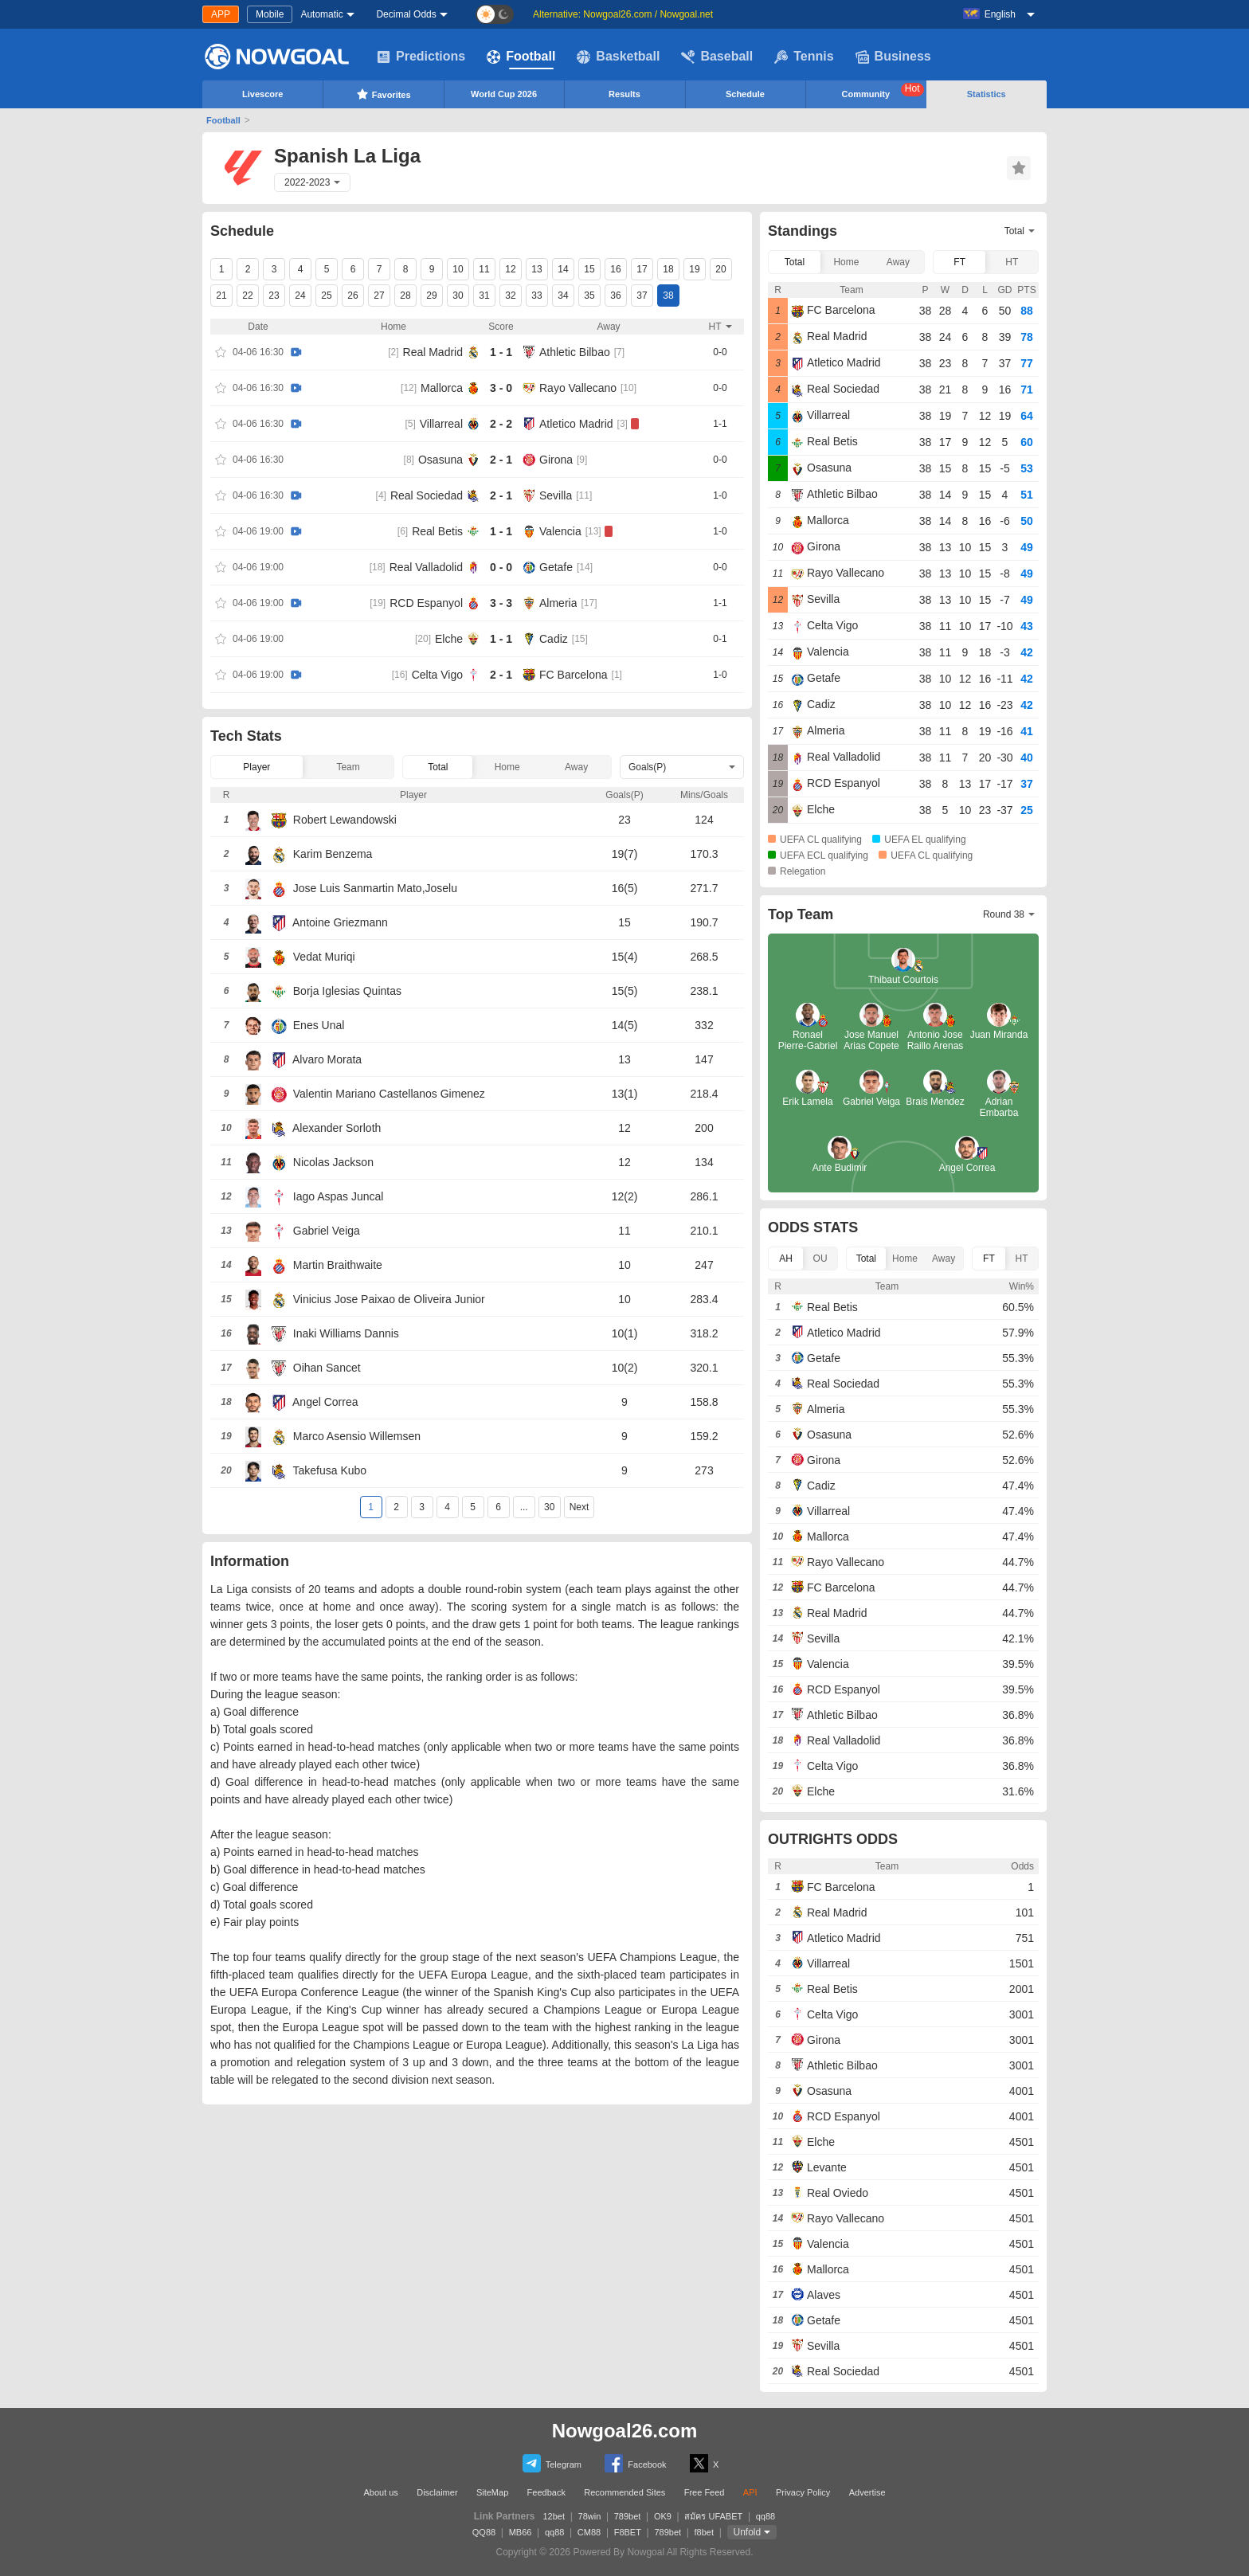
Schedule (745, 94)
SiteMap (492, 2492)
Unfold (748, 2532)
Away (576, 767)
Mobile (270, 14)
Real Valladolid (426, 567)
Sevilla (555, 495)
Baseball (717, 56)
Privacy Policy (803, 2492)
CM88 (589, 2532)
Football (521, 56)
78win (589, 2516)
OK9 (662, 2516)
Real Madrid (433, 352)
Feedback (546, 2492)
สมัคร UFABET (713, 2516)
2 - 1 (501, 459)
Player (256, 767)
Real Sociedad (426, 495)
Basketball (618, 56)
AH (786, 1258)
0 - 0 (501, 567)
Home (507, 767)
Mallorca (442, 388)
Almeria (558, 603)
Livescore (262, 94)
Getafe (556, 567)
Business (893, 56)
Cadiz (553, 638)
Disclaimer (437, 2492)
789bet (627, 2516)
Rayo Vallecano (578, 388)
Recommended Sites (624, 2492)
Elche (449, 638)
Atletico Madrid (576, 423)
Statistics (986, 94)
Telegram (552, 2463)
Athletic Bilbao (574, 352)
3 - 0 (501, 388)
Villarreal (441, 423)
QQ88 (483, 2532)
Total (438, 767)
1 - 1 (501, 352)
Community (883, 91)
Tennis (803, 56)
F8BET (627, 2532)
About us (380, 2492)
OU (820, 1258)
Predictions (421, 56)
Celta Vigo (437, 674)
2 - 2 (501, 423)
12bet (554, 2516)
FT (959, 262)
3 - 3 (501, 603)
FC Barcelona (573, 674)
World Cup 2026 (504, 94)
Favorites (383, 94)
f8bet (704, 2532)
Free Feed (704, 2492)
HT (1011, 262)
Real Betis (437, 531)
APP (220, 14)
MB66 (520, 2532)
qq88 (765, 2516)
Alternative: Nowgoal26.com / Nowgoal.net (623, 14)
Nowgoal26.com (625, 2430)
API (750, 2492)
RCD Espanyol (426, 603)
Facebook (635, 2463)
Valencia (560, 531)
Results (624, 94)
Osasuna (440, 459)
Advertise (867, 2492)
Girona (556, 459)
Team (347, 767)
